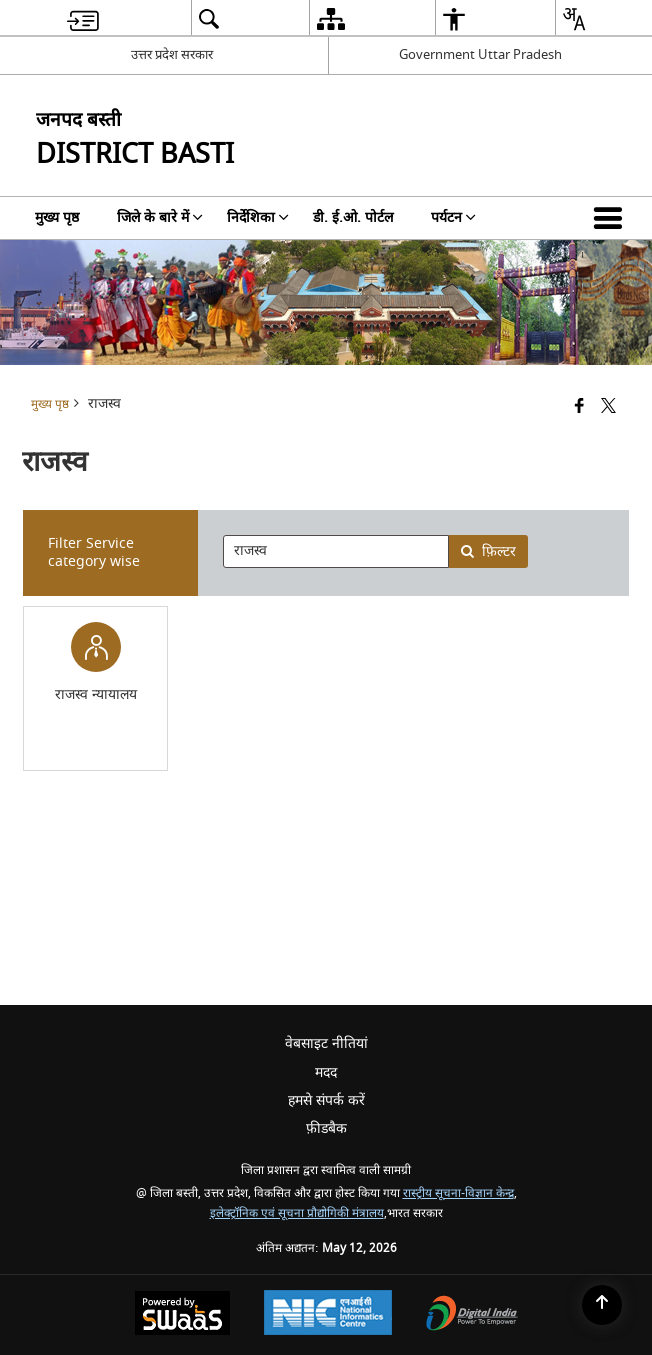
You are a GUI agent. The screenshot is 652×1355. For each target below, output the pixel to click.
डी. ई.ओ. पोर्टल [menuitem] (353, 217)
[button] (612, 218)
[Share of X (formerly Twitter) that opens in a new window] (608, 407)
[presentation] (336, 551)
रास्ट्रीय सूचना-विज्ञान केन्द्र (458, 1193)
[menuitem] (83, 18)
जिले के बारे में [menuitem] (160, 217)
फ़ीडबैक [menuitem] (326, 1128)
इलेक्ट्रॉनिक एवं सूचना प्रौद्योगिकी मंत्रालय (297, 1213)
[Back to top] (602, 1305)
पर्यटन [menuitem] (453, 217)
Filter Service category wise (94, 552)
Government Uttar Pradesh (480, 54)
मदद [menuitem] (326, 1072)
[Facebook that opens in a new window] (579, 407)
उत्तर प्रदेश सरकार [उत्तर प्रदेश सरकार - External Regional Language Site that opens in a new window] (172, 54)
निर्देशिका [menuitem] (258, 217)
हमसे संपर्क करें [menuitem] (326, 1100)
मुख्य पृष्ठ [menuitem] (57, 217)
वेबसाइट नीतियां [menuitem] (326, 1043)
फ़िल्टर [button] (488, 551)
